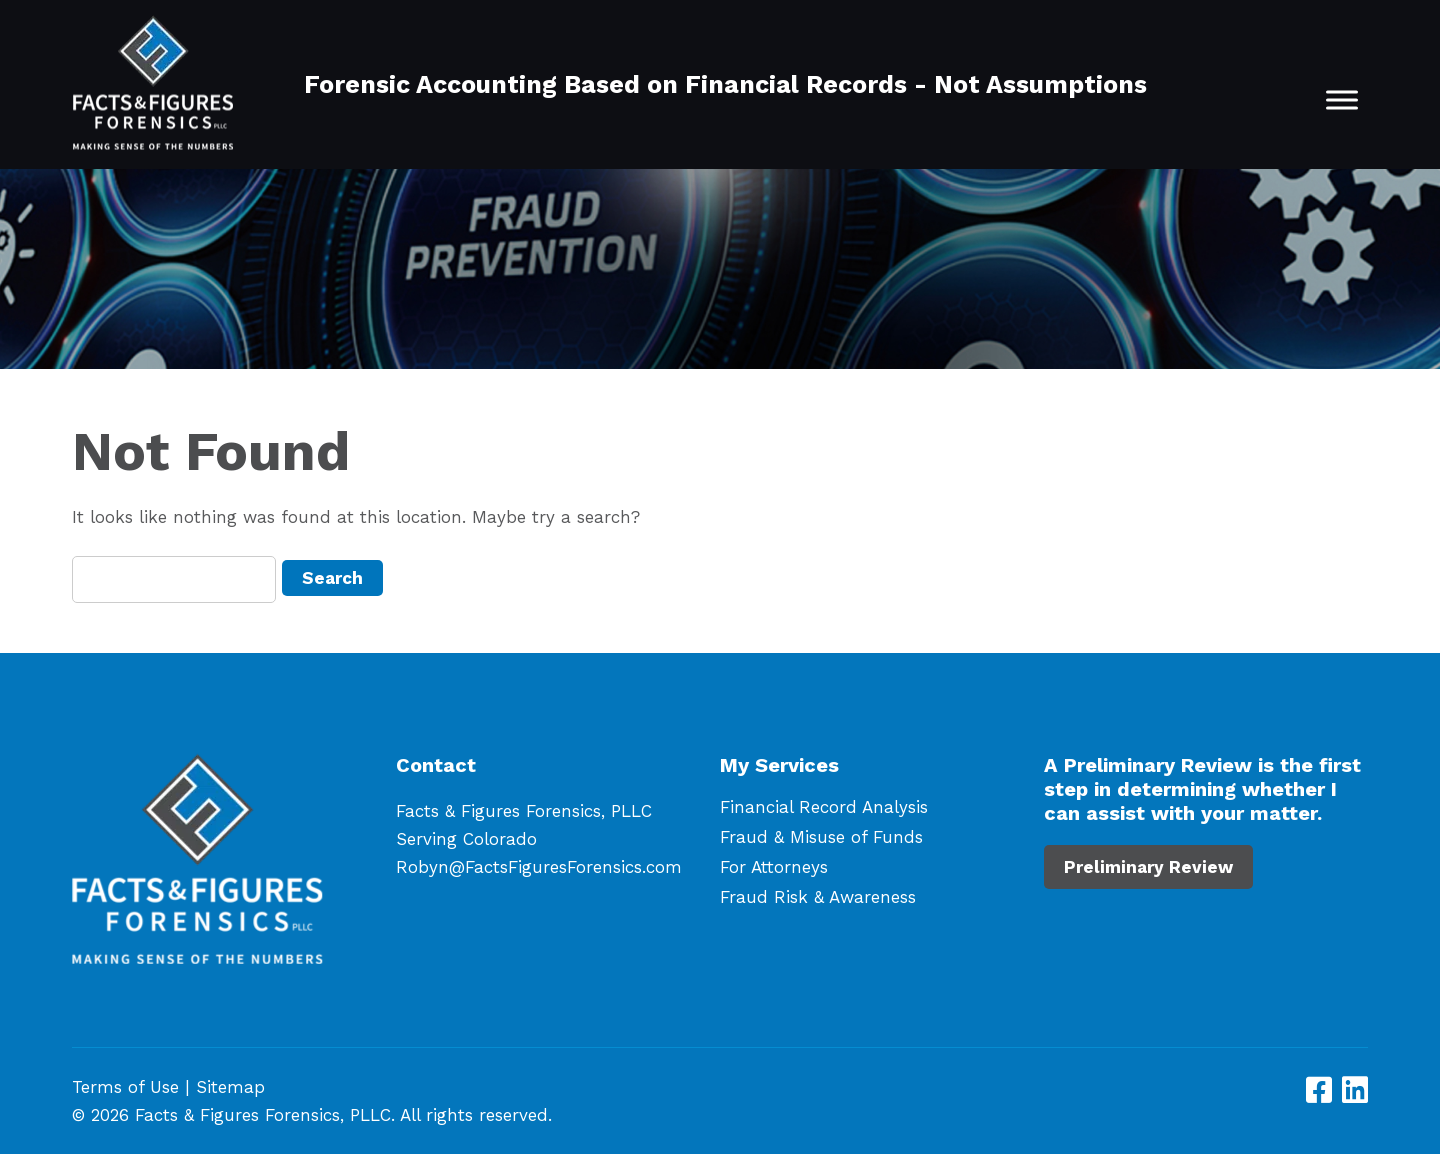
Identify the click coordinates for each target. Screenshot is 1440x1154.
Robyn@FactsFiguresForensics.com (539, 867)
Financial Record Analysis (824, 807)
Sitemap (230, 1087)
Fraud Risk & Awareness (818, 897)
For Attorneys (774, 867)
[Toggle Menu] (1342, 99)
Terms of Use (125, 1087)
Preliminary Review (1148, 867)
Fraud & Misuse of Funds (821, 837)
